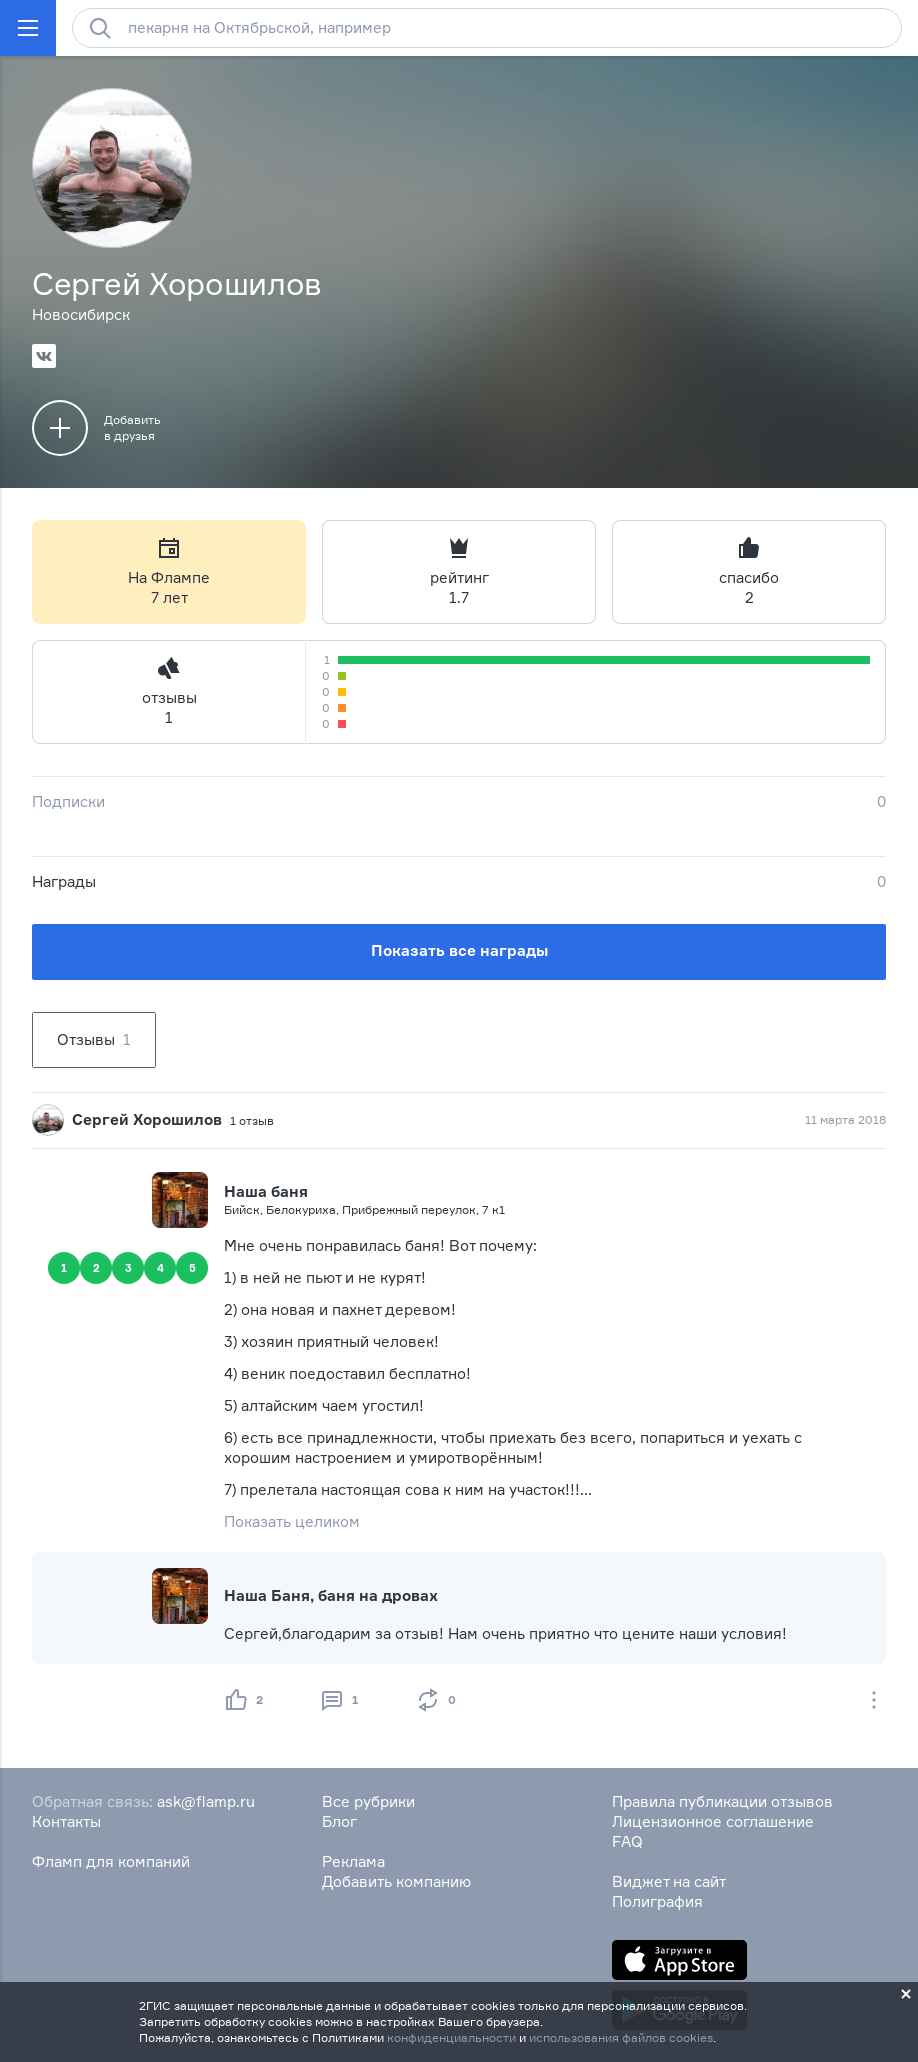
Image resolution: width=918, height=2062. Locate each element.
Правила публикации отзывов (722, 1801)
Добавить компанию (396, 1881)
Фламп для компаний (111, 1861)
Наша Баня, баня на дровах (331, 1595)
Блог (339, 1821)
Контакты (66, 1821)
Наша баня (266, 1191)
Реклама (353, 1861)
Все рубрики (368, 1801)
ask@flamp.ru (206, 1801)
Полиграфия (657, 1901)
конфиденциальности (451, 2037)
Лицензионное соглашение (713, 1821)
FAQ (627, 1841)
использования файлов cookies (621, 2037)
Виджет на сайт (669, 1881)
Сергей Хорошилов (147, 1119)
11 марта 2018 (845, 1119)
